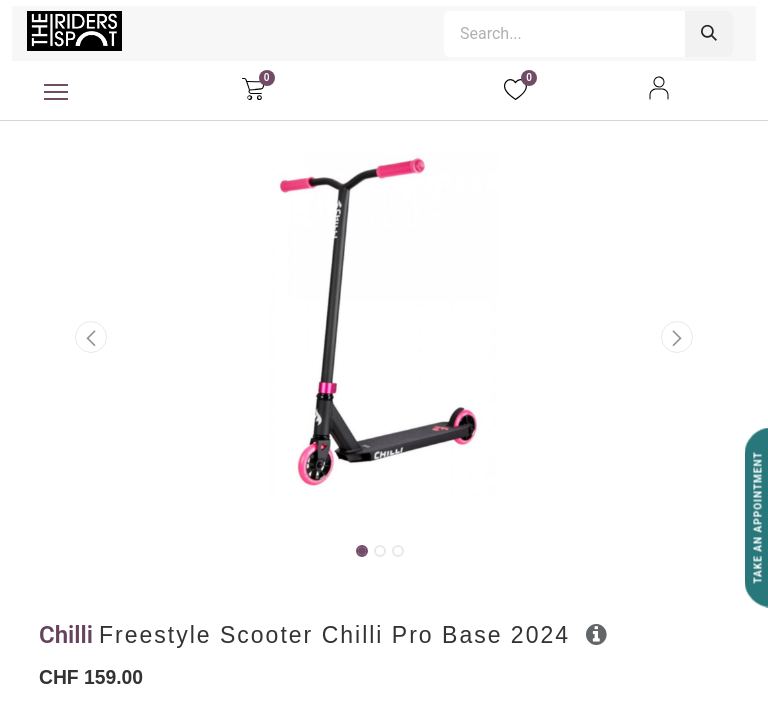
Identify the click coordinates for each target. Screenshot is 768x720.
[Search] (709, 34)
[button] (91, 337)
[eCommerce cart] (253, 88)
